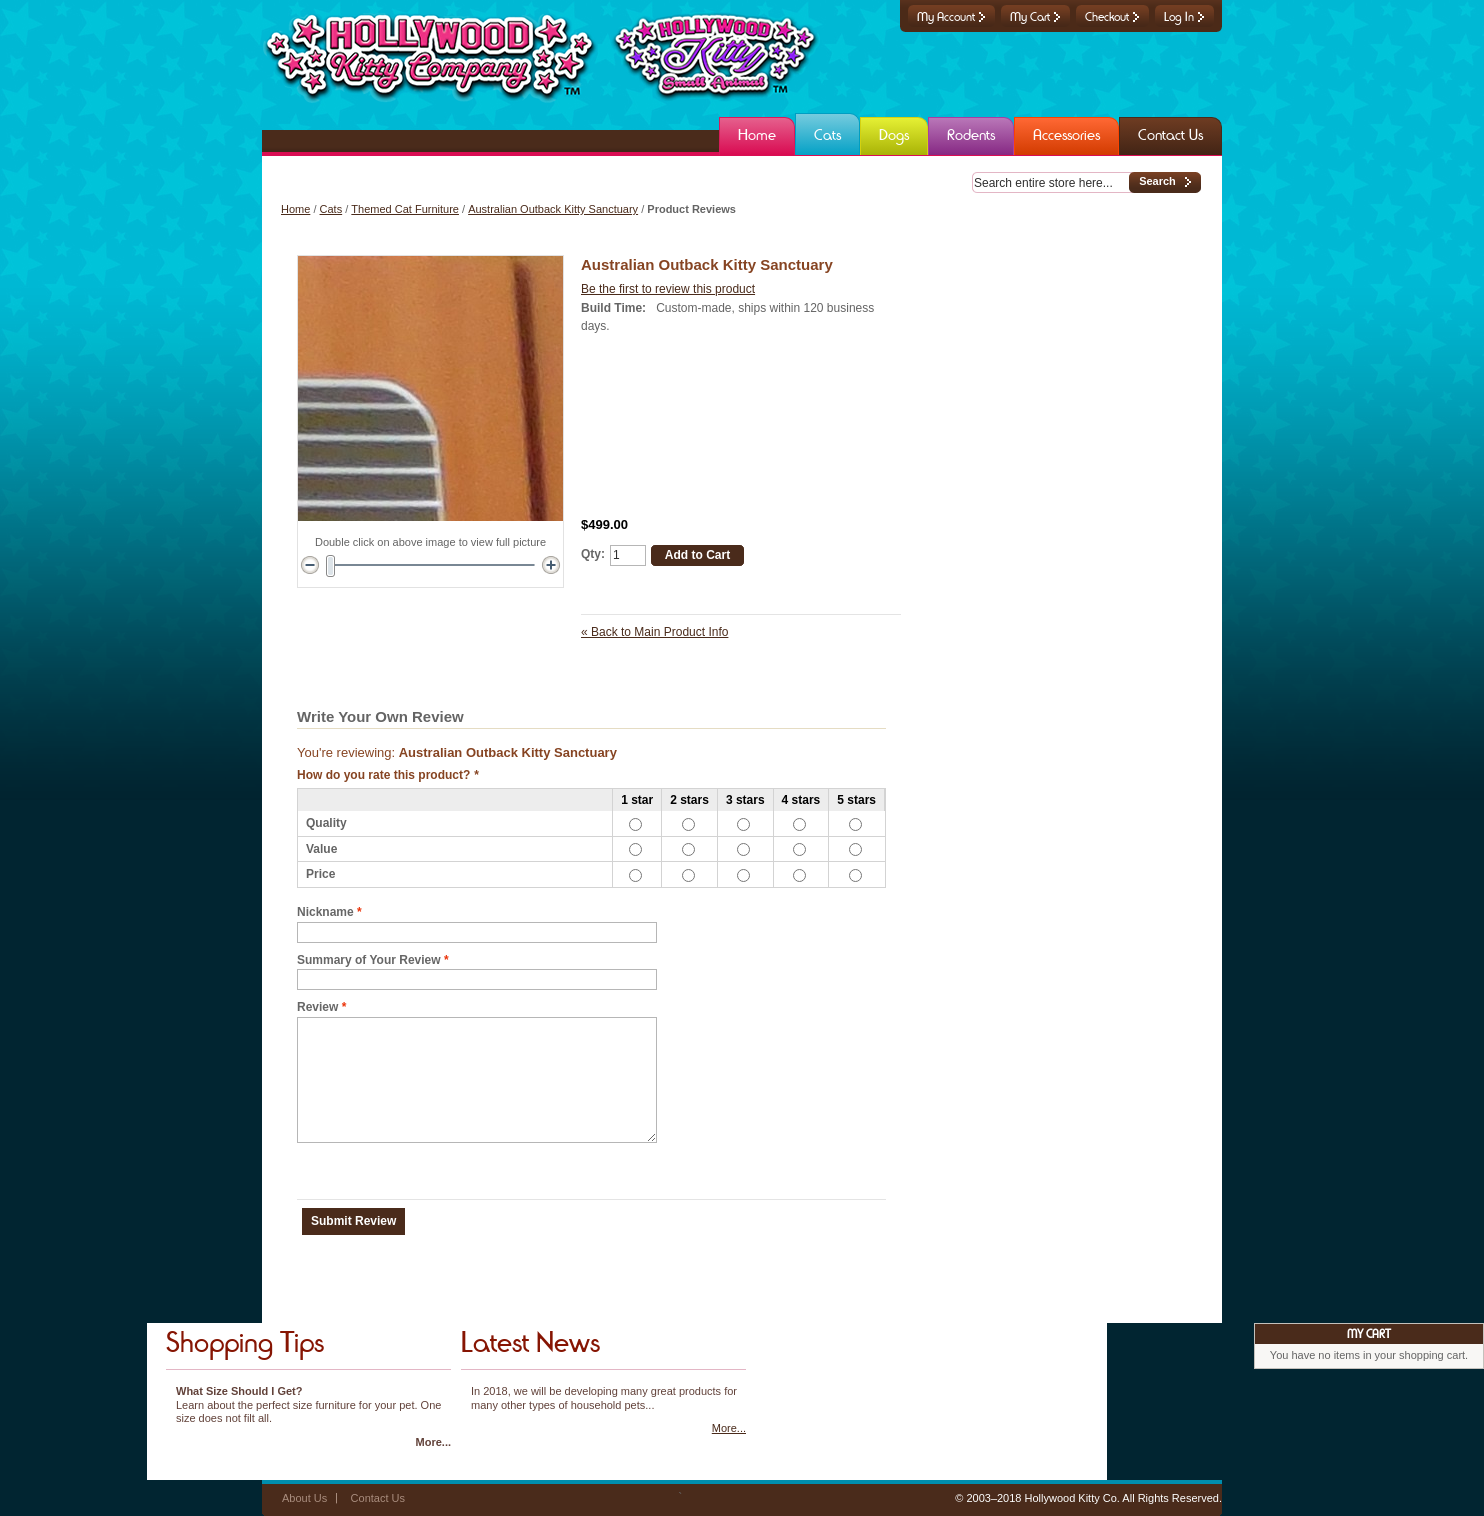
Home (295, 209)
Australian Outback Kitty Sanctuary (553, 209)
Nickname (325, 912)
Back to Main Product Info (654, 632)
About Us (304, 1498)
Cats (331, 209)
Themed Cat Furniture (405, 209)
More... (433, 1442)
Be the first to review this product (668, 289)
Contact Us (378, 1498)
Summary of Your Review (369, 960)
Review (317, 1007)
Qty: (593, 554)
